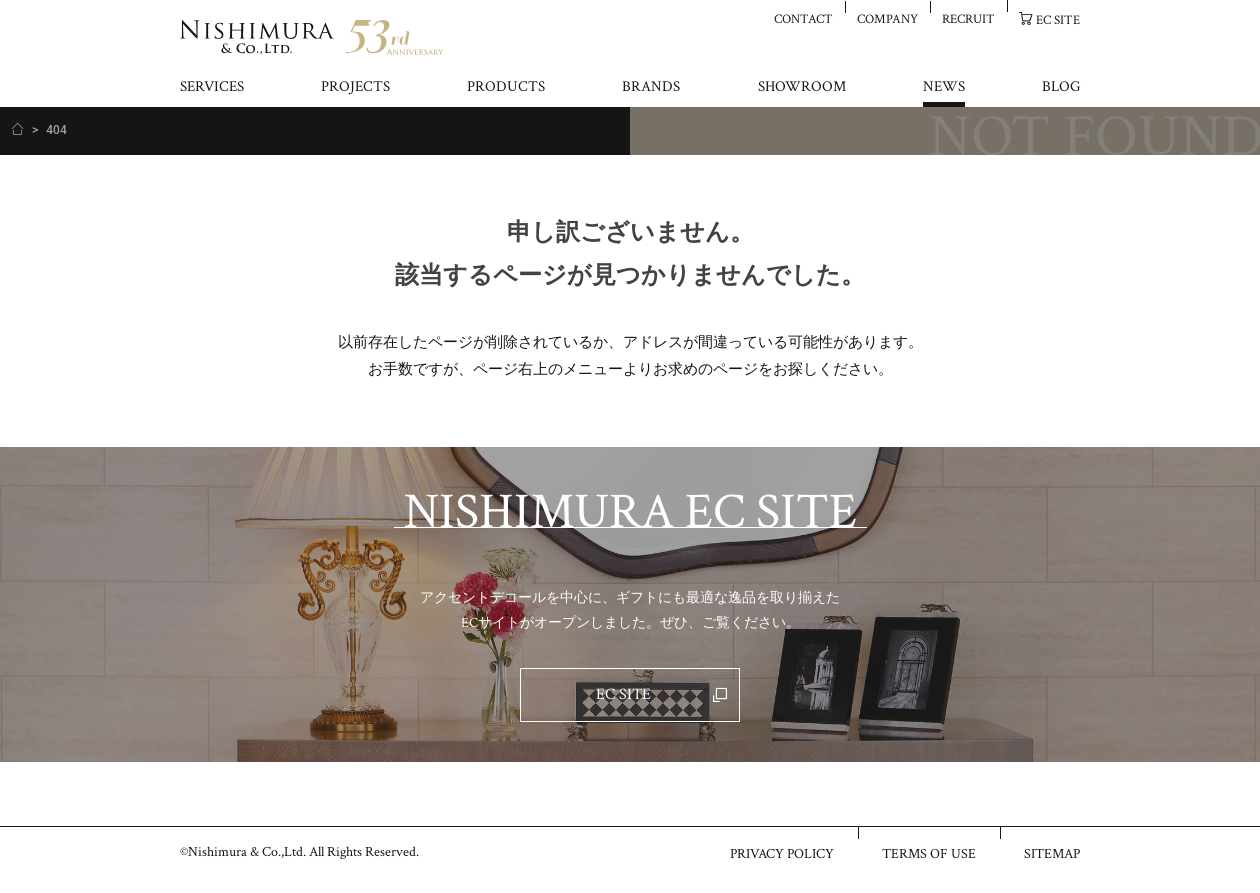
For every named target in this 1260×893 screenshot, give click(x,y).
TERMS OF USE (929, 853)
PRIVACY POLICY (782, 853)
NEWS (944, 87)
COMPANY (887, 18)
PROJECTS (355, 87)
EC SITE (1058, 19)
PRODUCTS (506, 87)
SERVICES (212, 87)
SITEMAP (1052, 853)
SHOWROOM (802, 87)
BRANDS (651, 87)
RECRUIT (968, 18)
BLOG (1061, 87)
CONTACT (803, 18)
